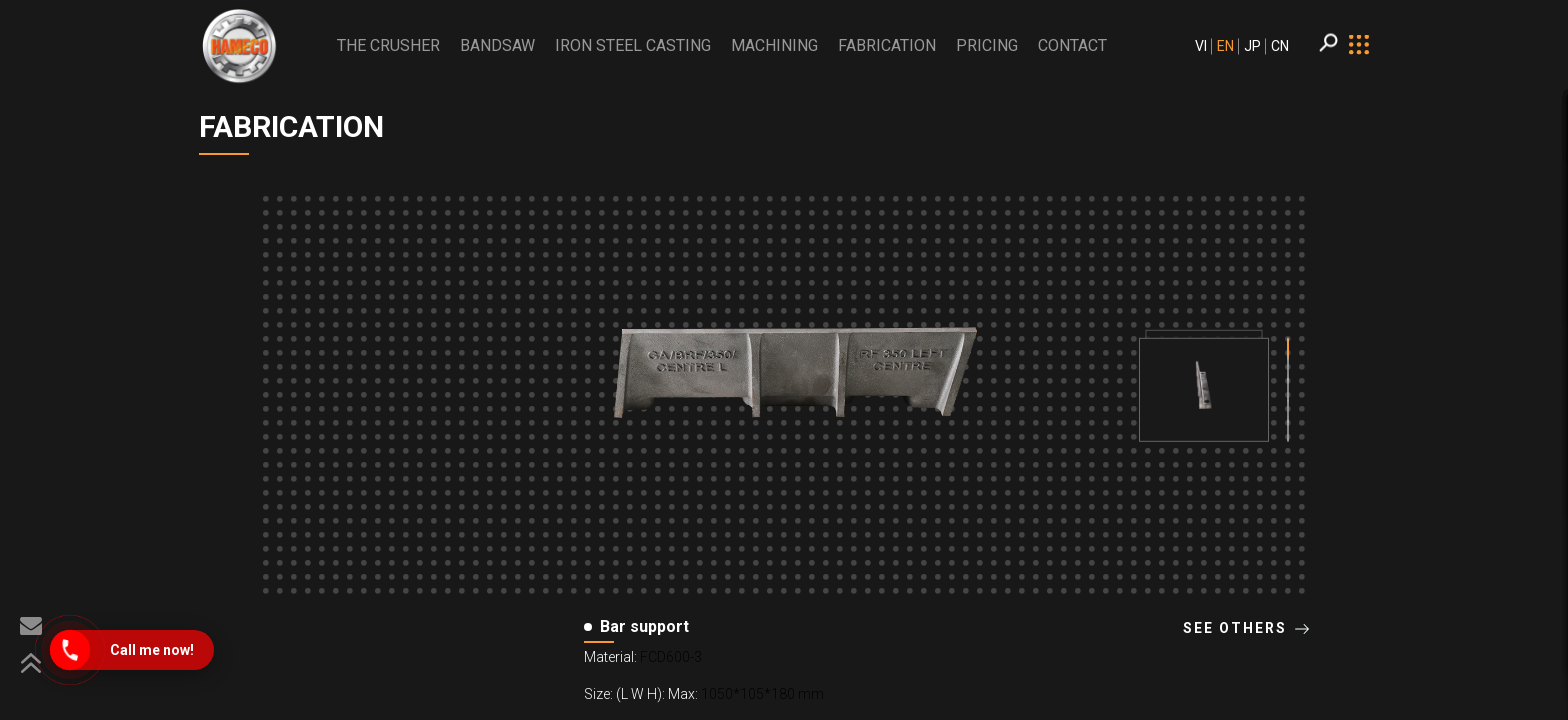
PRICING (987, 45)
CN (1280, 46)
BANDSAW (497, 45)
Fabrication (887, 45)
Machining (774, 45)
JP (1252, 46)
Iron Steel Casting (633, 45)
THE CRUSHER (388, 45)
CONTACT (1072, 45)
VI (1201, 46)
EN (1225, 46)
